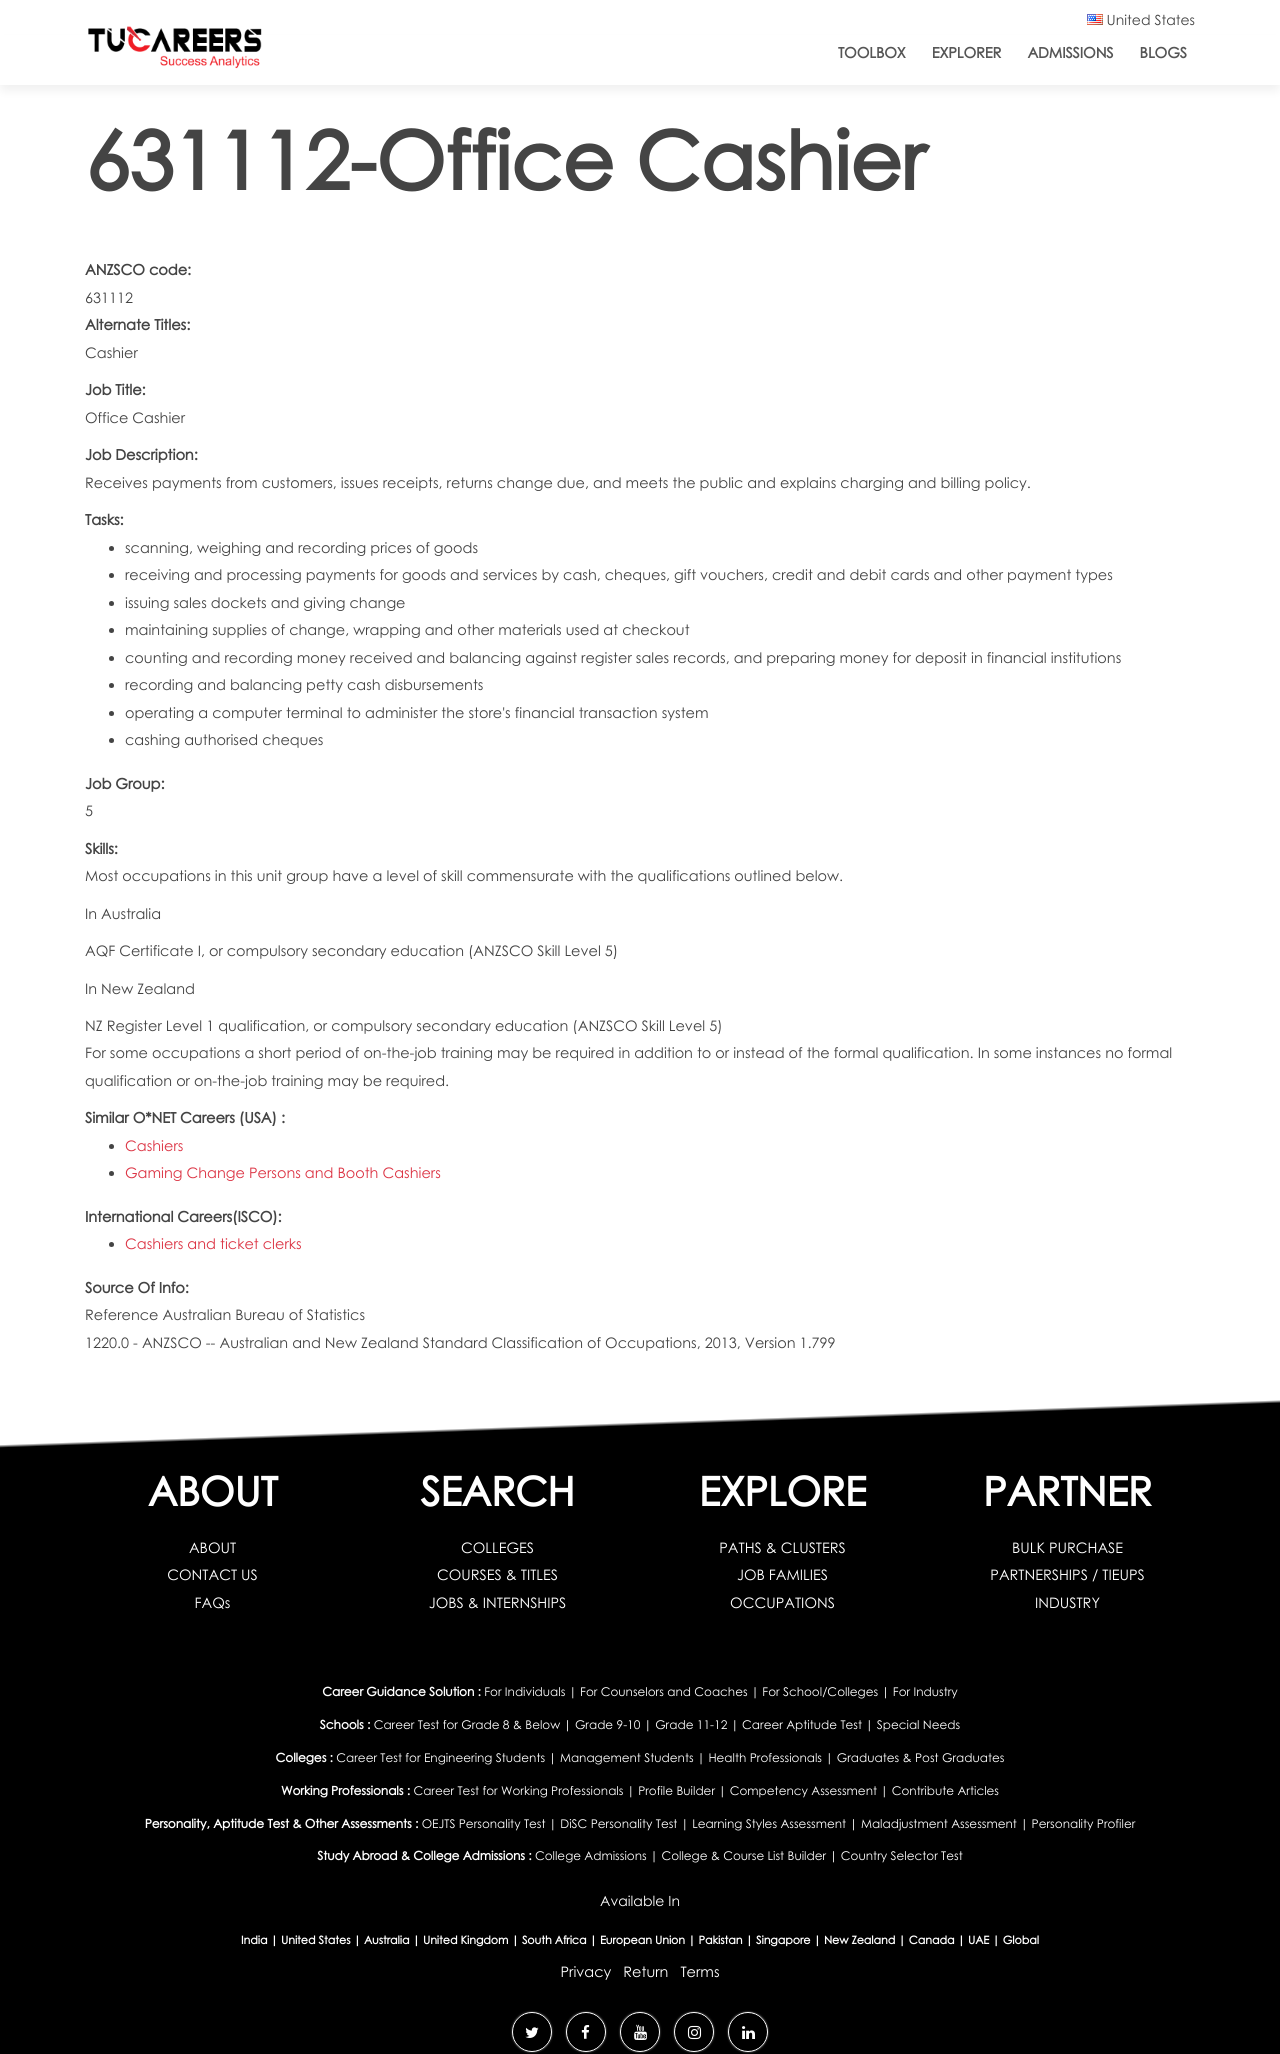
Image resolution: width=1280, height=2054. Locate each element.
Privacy (585, 1972)
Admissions (1070, 53)
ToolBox (872, 53)
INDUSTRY (1067, 1603)
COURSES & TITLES (497, 1575)
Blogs (1163, 53)
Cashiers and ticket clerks (213, 1244)
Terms (699, 1972)
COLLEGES (497, 1548)
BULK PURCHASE (1067, 1548)
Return (645, 1972)
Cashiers (154, 1146)
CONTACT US (212, 1575)
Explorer (967, 53)
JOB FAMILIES (782, 1575)
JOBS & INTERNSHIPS (498, 1603)
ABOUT (212, 1548)
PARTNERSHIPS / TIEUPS (1067, 1575)
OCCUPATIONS (782, 1603)
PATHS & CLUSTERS (782, 1548)
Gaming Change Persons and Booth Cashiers (283, 1173)
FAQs (213, 1603)
